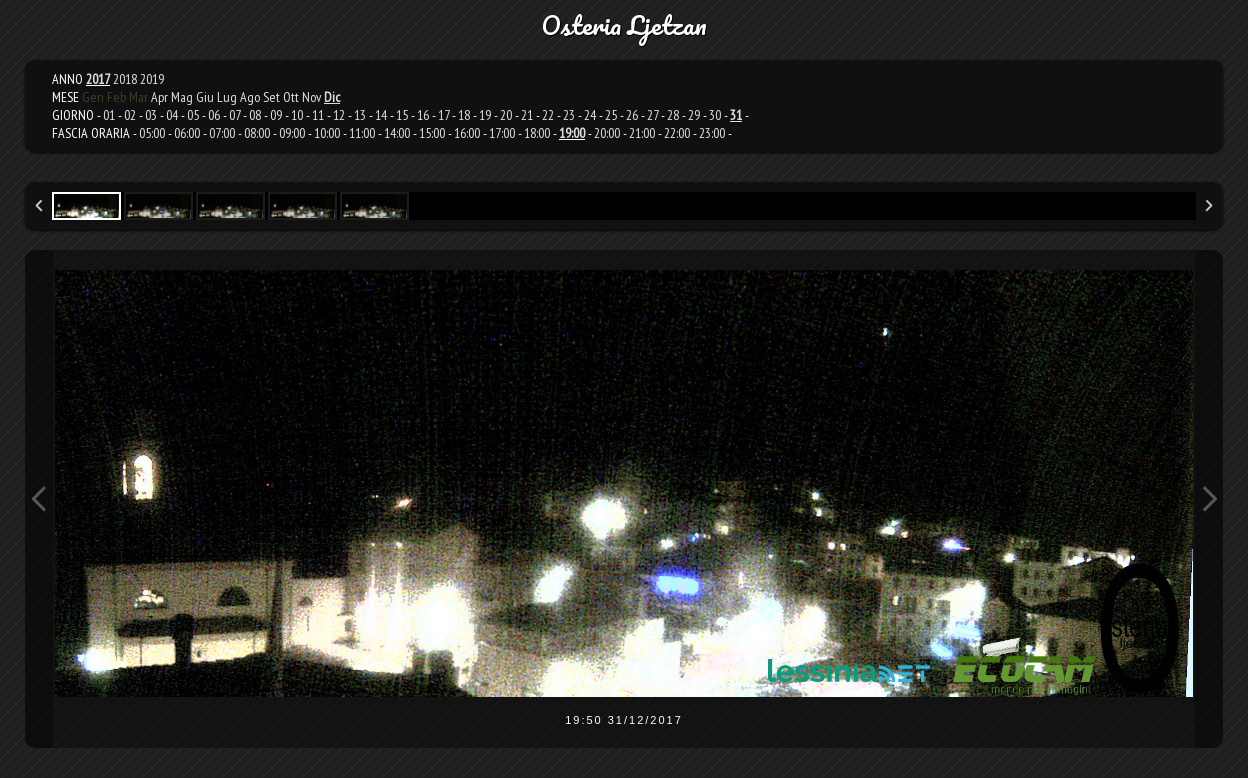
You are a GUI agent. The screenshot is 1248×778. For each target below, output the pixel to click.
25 (611, 115)
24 (590, 115)
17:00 (502, 133)
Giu (205, 97)
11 (318, 115)
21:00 (642, 133)
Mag (182, 97)
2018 (125, 79)
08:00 (257, 133)
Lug (227, 97)
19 (485, 115)
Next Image (1209, 499)
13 (360, 115)
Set (271, 97)
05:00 (152, 133)
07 (234, 115)
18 (464, 115)
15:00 (432, 133)
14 (381, 115)
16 (423, 115)
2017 (98, 79)
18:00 (537, 133)
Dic (332, 97)
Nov (311, 97)
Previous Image (39, 499)
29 (694, 115)
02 (130, 115)
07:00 (222, 133)
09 (276, 115)
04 (172, 115)
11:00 (362, 133)
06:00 (187, 133)
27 (652, 115)
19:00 (572, 133)
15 (402, 115)
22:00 (677, 133)
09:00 (292, 133)
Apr (159, 97)
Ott (291, 97)
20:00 (607, 133)
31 (736, 115)
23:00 (712, 133)
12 (339, 115)
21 (527, 115)
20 (506, 115)
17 (443, 115)
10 (297, 115)
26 (632, 115)
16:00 (467, 133)
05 (193, 115)
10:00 (327, 133)
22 (548, 115)
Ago (250, 97)
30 (715, 115)
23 (569, 115)
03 (151, 115)
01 (109, 115)
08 (255, 115)
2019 (152, 79)
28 (673, 115)
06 (214, 115)
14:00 (397, 133)
